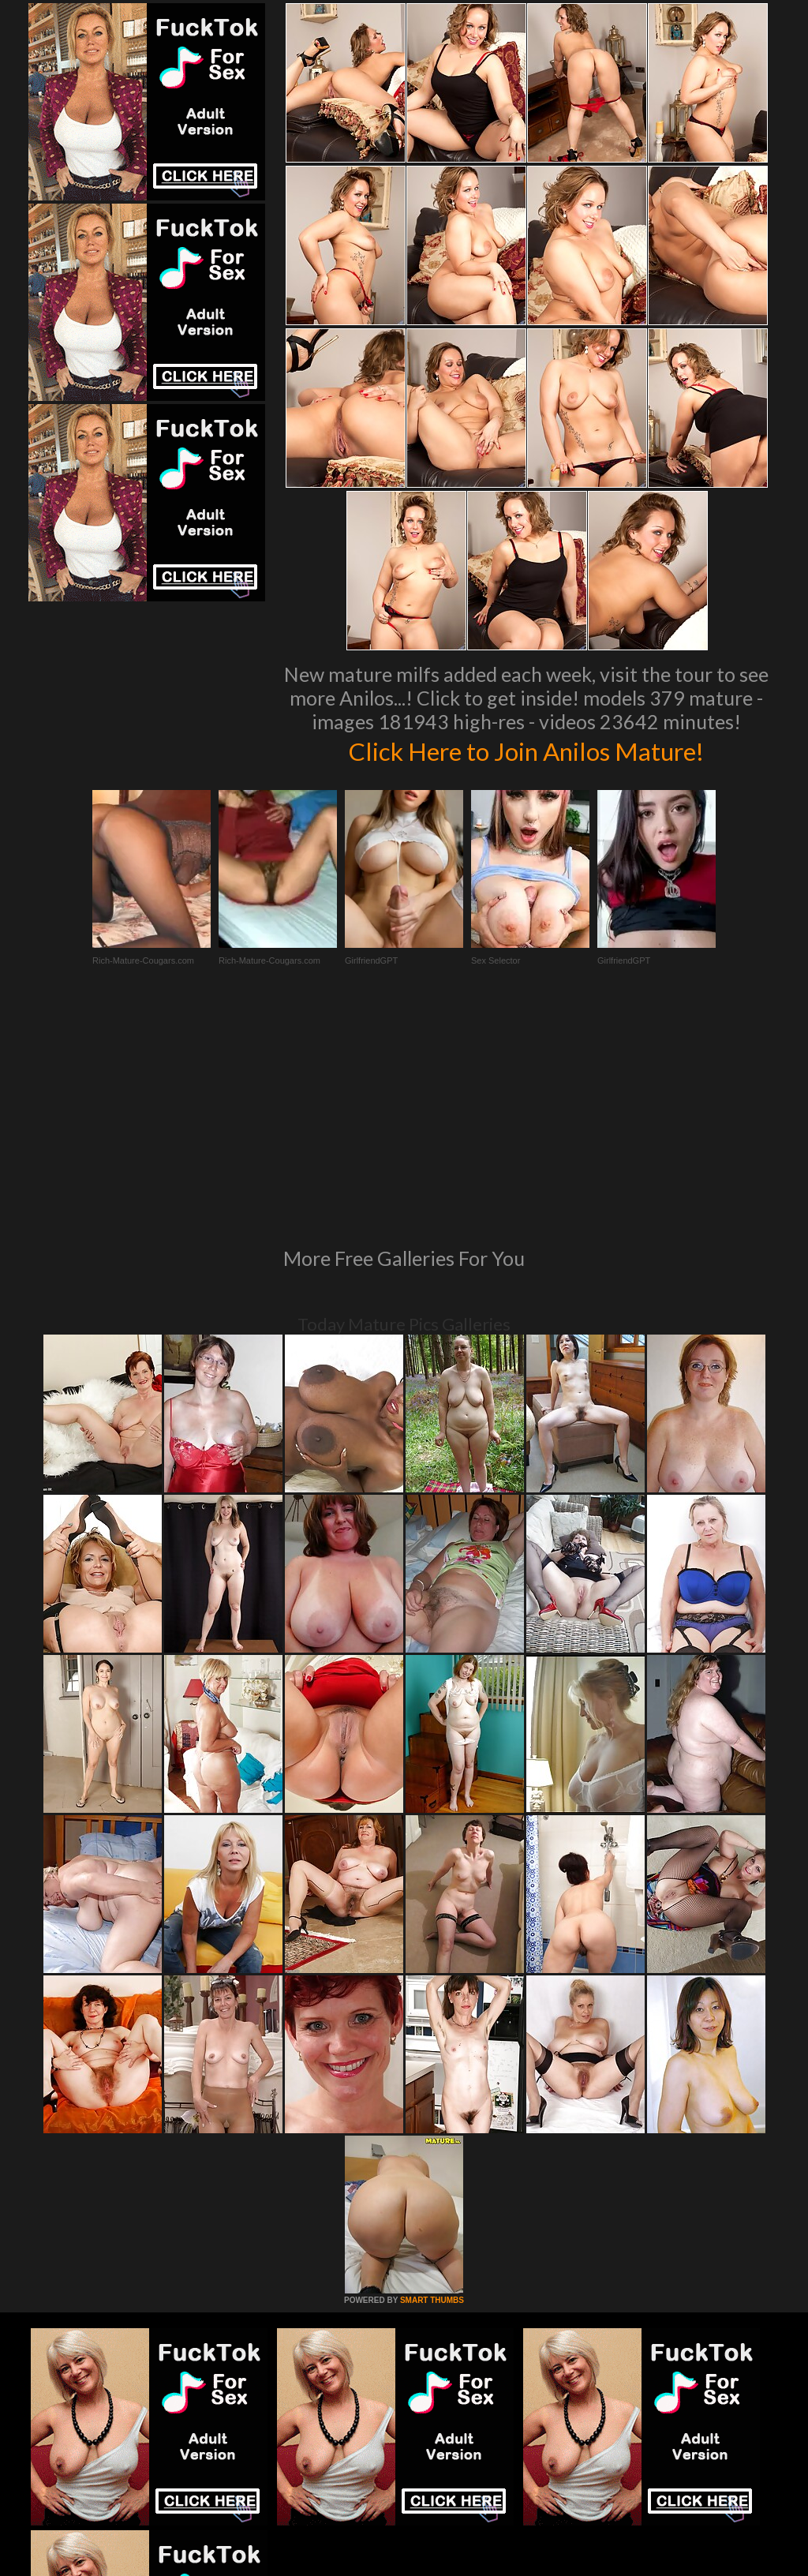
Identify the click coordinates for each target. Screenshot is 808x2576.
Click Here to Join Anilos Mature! (526, 749)
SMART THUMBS (432, 2084)
